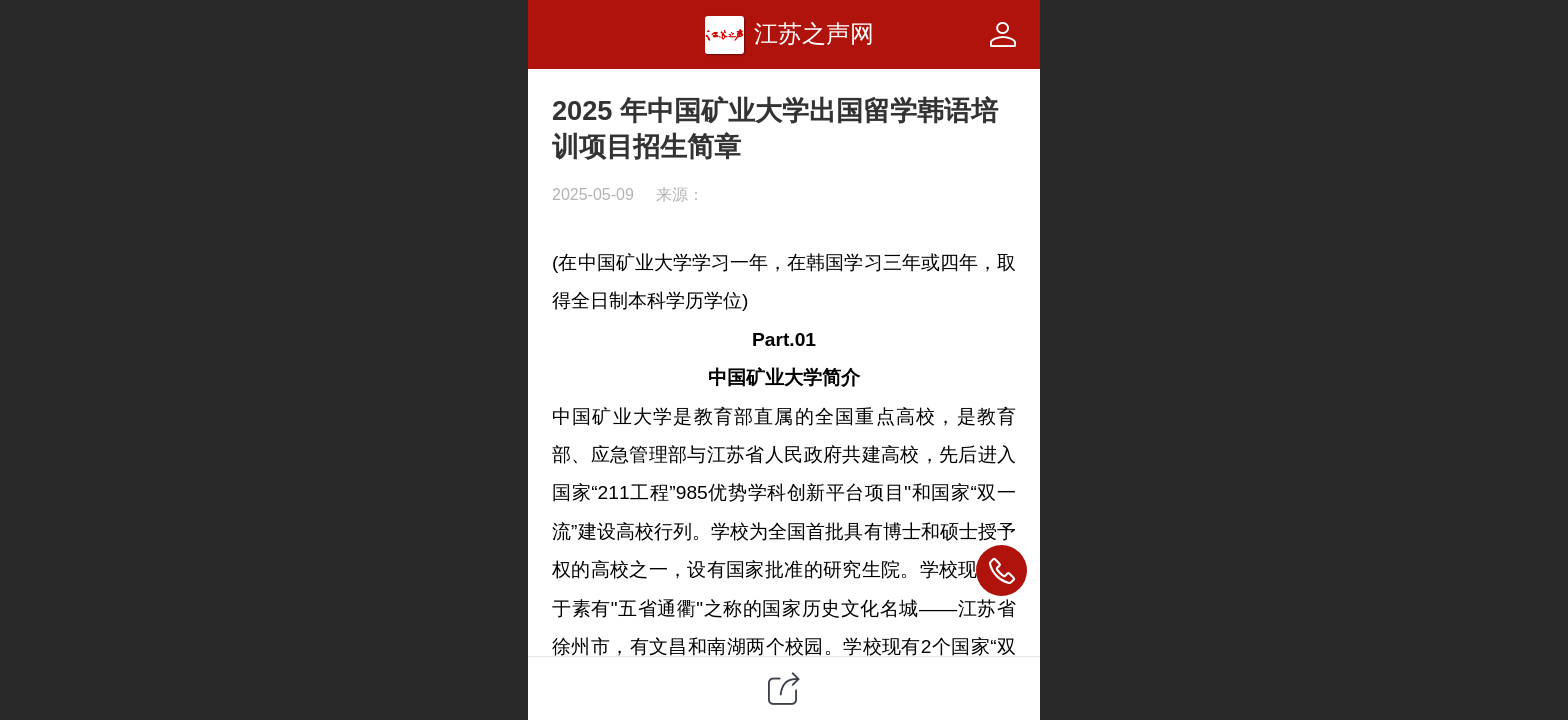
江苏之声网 (814, 33)
